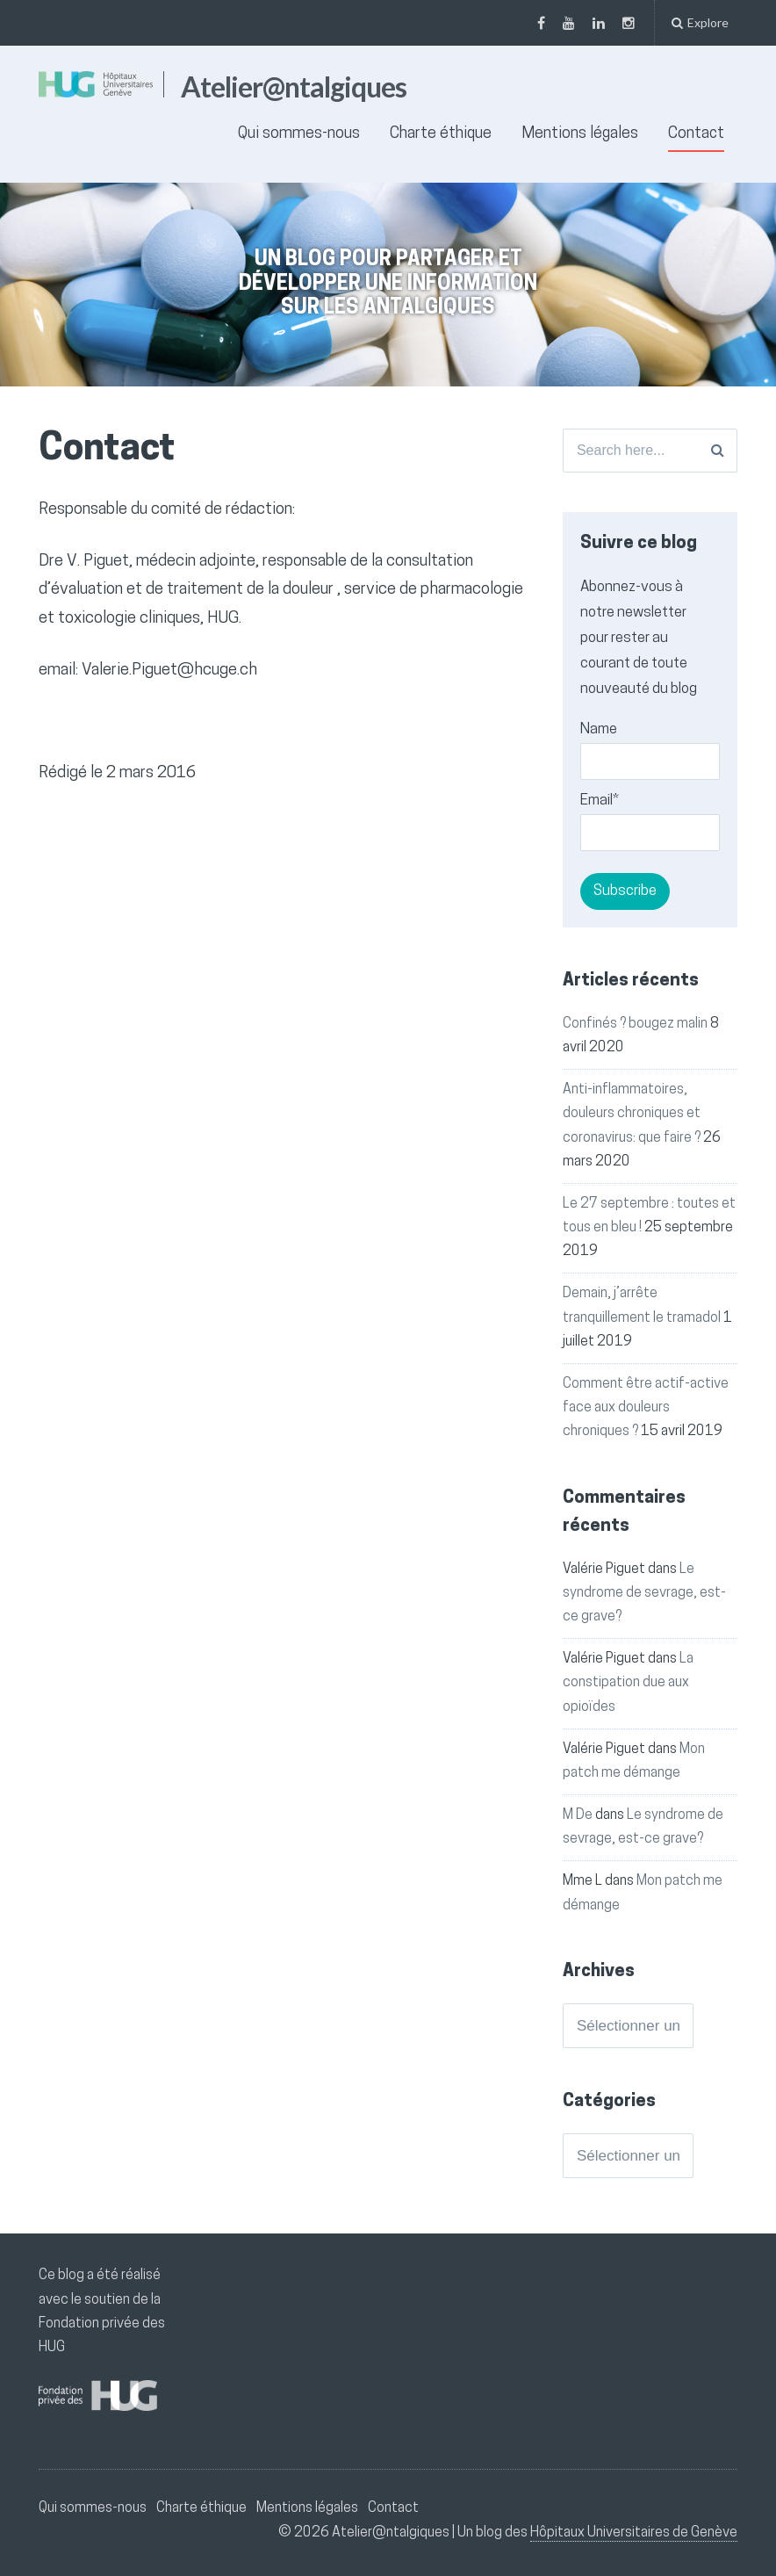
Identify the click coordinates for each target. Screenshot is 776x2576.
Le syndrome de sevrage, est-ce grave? (644, 1593)
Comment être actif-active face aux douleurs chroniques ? (646, 1408)
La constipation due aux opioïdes (628, 1683)
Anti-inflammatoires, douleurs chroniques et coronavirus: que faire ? (632, 1113)
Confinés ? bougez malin (635, 1024)
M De (578, 1815)
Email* (650, 822)
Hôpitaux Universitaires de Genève (633, 2533)
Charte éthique (441, 134)
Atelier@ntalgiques (293, 86)
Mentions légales (579, 134)
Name (650, 751)
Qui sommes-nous (299, 134)
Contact (696, 134)
